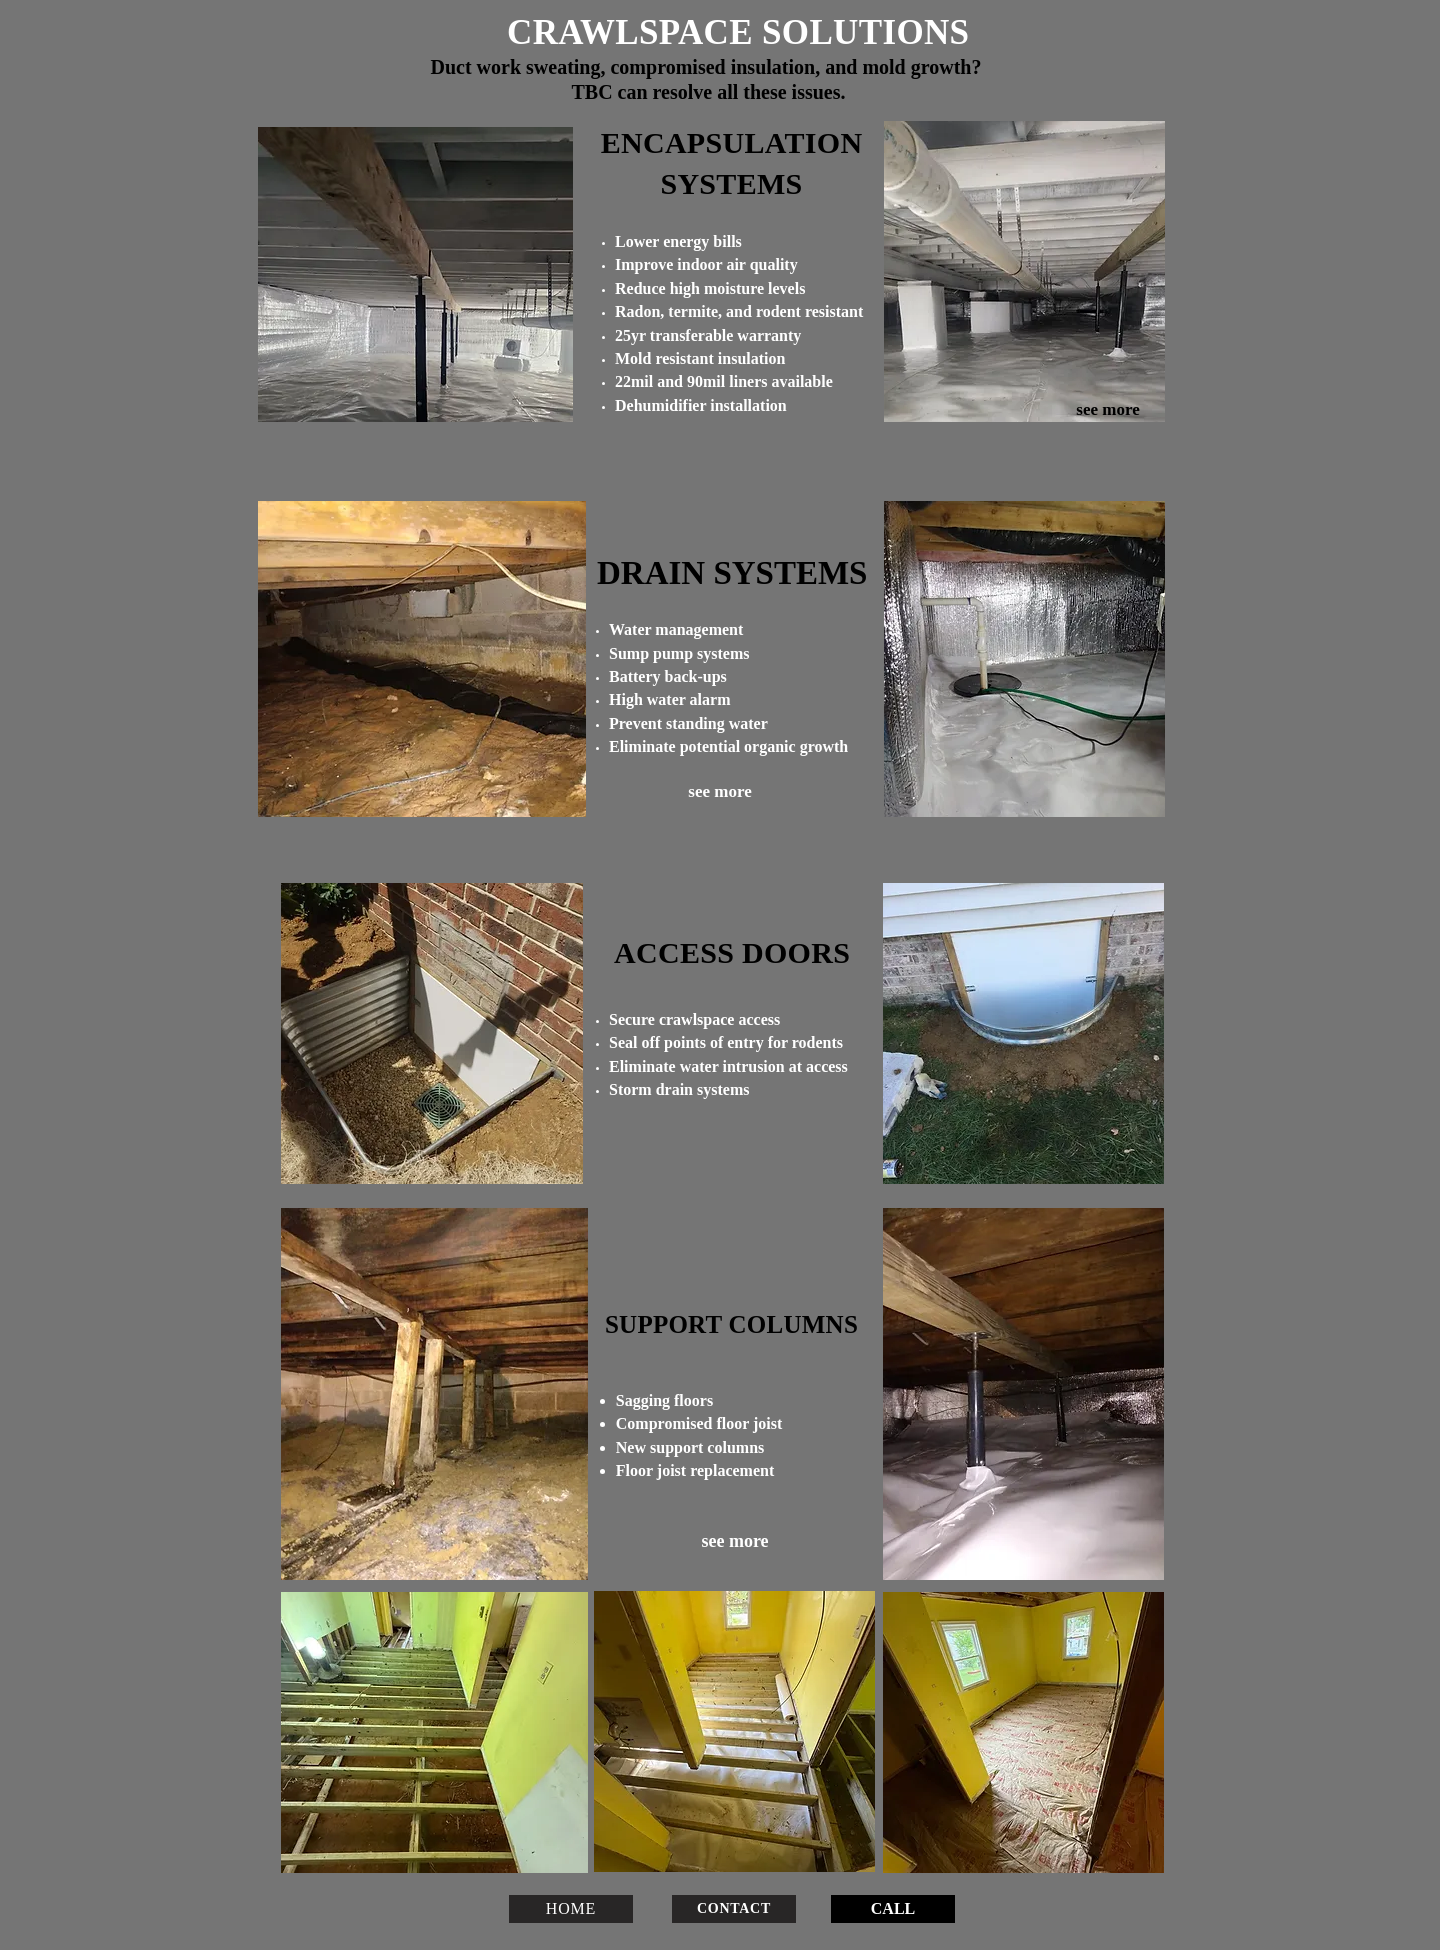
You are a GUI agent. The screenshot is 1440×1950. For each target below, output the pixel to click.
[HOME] (571, 1909)
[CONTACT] (734, 1909)
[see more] (1108, 410)
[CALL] (893, 1909)
